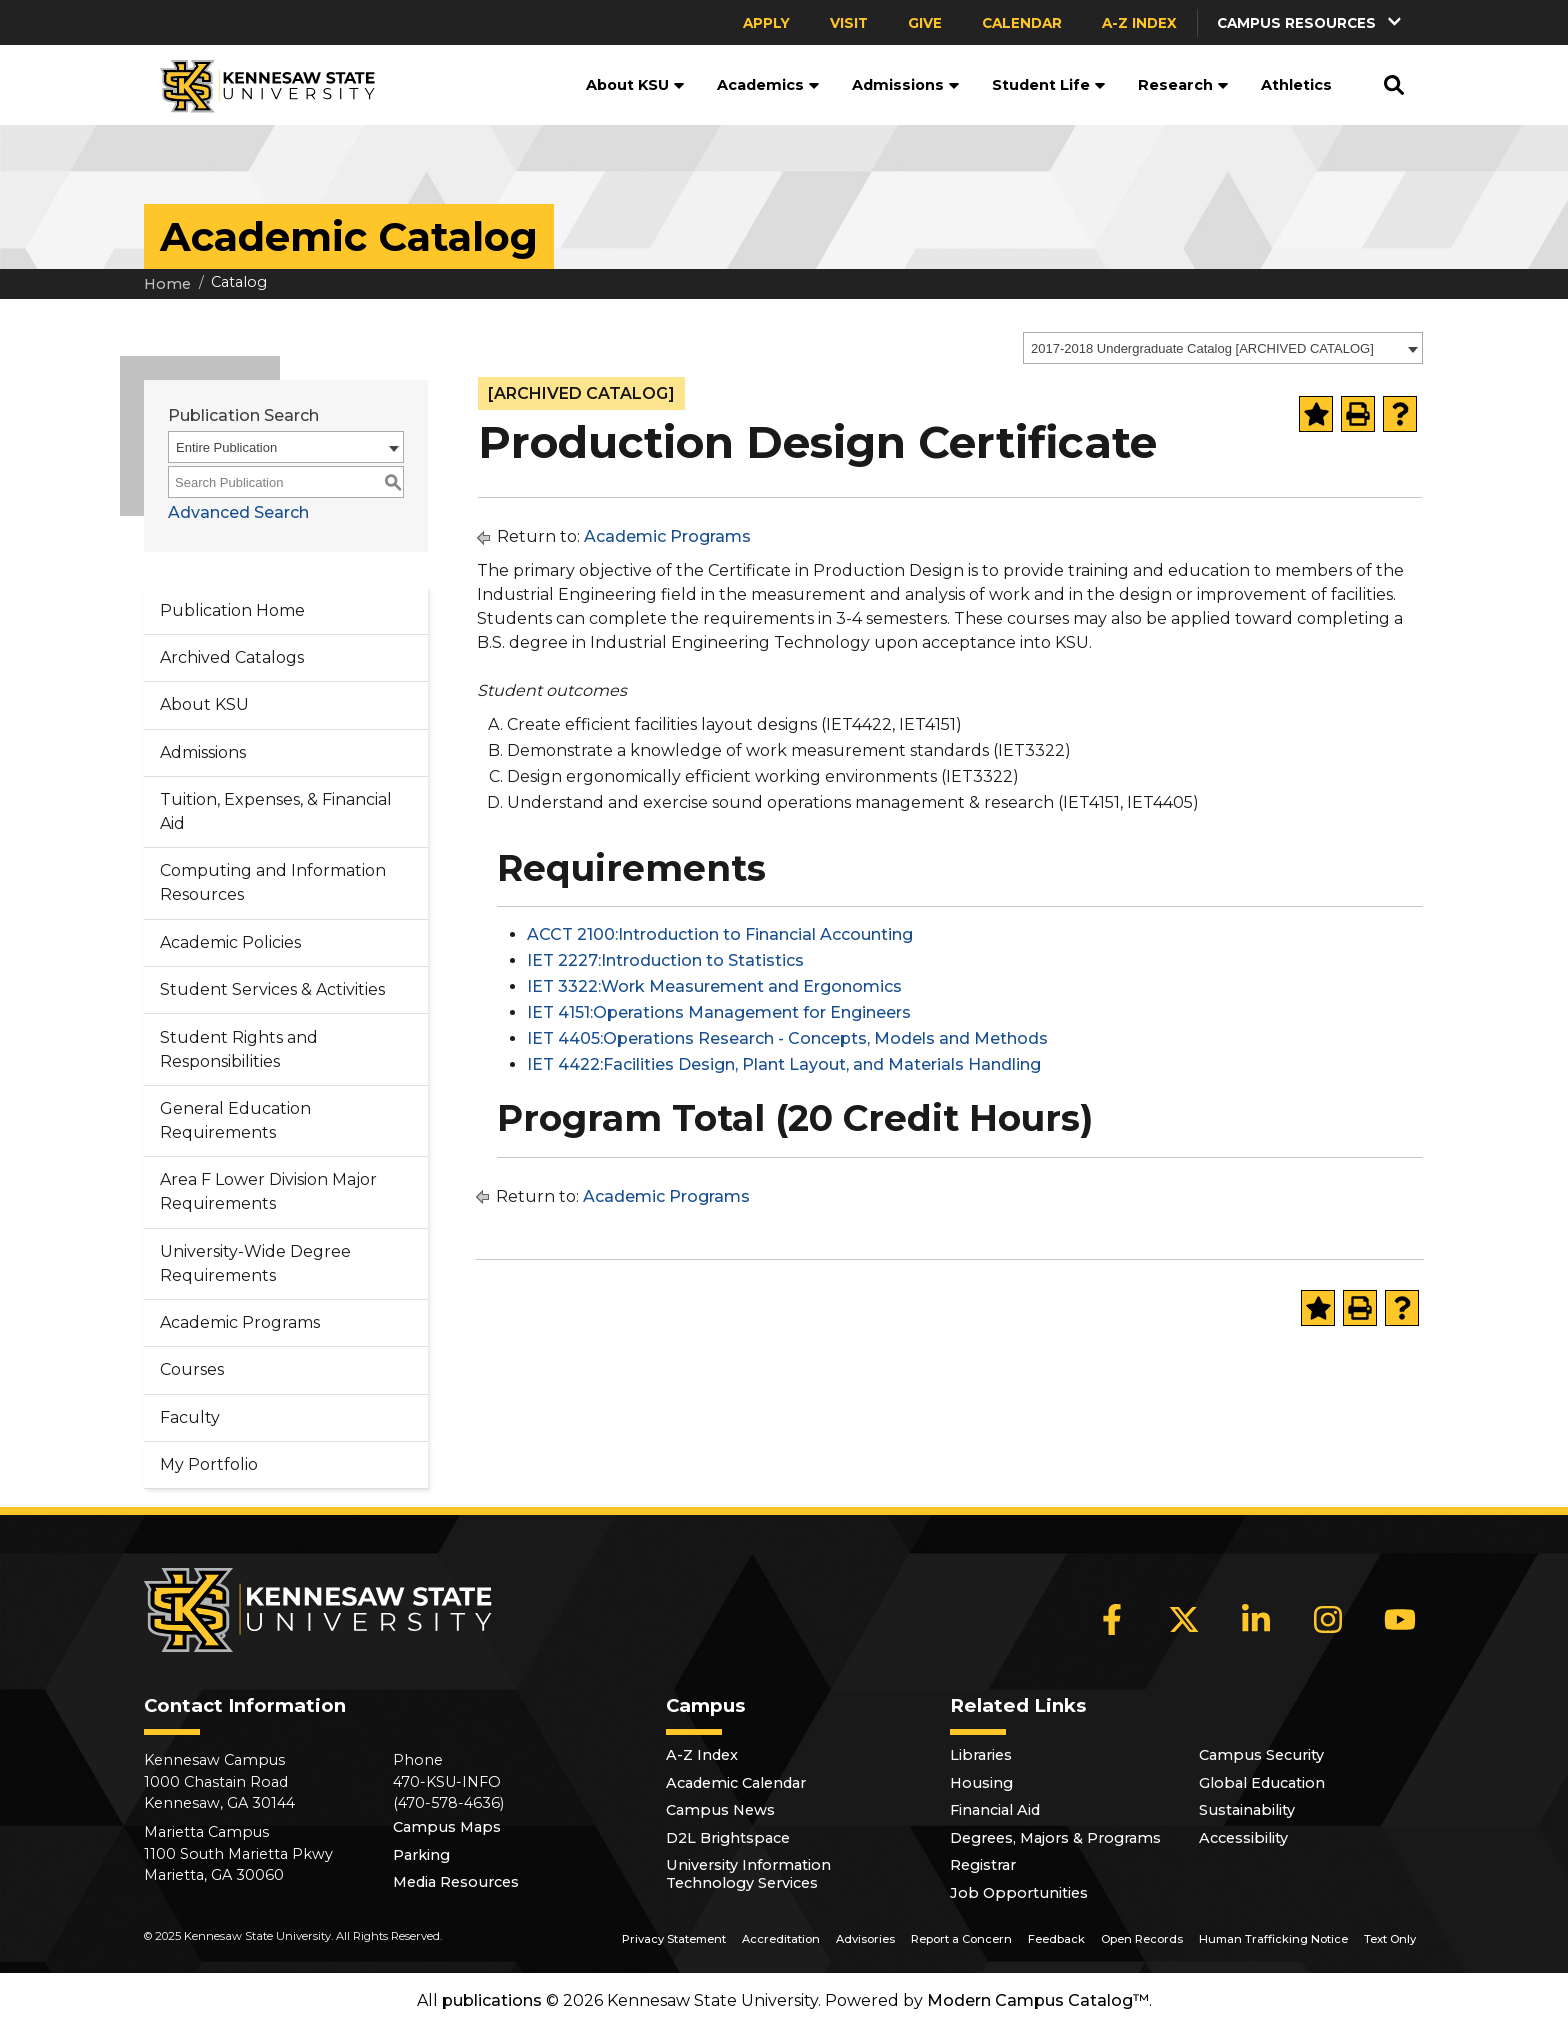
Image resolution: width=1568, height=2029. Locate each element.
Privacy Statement (674, 1939)
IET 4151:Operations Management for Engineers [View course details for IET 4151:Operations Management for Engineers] (719, 1012)
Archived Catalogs (232, 657)
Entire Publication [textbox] (226, 447)
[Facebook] (1112, 1619)
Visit (849, 23)
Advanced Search (238, 512)
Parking (421, 1855)
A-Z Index (1139, 23)
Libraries (981, 1755)
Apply (766, 23)
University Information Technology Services (748, 1874)
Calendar (1022, 23)
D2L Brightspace (728, 1838)
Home (167, 284)
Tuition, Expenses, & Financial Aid (276, 811)
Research (1183, 85)
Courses (192, 1369)
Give (925, 23)
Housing (981, 1783)
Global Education (1262, 1783)
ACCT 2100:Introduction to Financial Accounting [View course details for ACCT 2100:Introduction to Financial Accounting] (720, 934)
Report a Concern (961, 1939)
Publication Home (232, 610)
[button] (1311, 22)
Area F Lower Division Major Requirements (268, 1191)
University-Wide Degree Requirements (255, 1263)
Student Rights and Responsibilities (239, 1049)
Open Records (1142, 1939)
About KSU (635, 85)
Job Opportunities (1019, 1893)
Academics (768, 85)
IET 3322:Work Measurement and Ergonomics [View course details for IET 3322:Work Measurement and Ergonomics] (714, 986)
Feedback (1056, 1939)
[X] (1184, 1619)
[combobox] (1223, 348)
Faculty (190, 1417)
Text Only (1390, 1939)
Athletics (1296, 85)
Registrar (983, 1865)
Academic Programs (240, 1322)
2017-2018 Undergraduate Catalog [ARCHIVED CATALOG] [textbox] (1202, 348)
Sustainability (1247, 1810)
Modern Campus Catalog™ (1038, 2000)
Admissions (906, 85)
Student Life (1049, 85)
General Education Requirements (235, 1120)
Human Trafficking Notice (1273, 1939)
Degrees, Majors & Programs (1055, 1838)
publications (492, 2000)
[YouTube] (1400, 1619)
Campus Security (1261, 1755)
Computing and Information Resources (273, 882)
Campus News (720, 1810)
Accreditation (781, 1939)
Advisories (865, 1939)
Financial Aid (995, 1810)
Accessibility (1243, 1838)
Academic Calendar (736, 1783)
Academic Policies (230, 942)
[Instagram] (1328, 1619)
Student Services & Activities (272, 989)
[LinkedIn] (1256, 1619)
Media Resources (456, 1882)
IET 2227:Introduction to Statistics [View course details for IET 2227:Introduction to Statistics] (665, 960)
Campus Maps (447, 1827)
